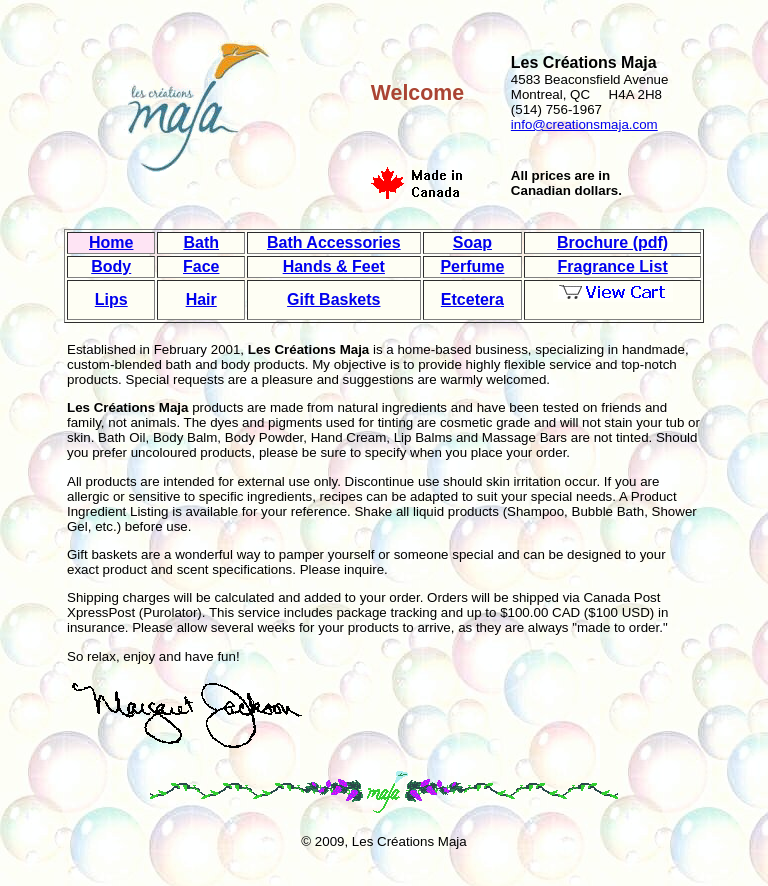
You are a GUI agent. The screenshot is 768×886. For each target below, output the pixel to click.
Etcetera (472, 299)
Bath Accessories (334, 242)
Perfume (472, 266)
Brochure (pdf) (612, 242)
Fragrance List (612, 266)
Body (111, 266)
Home (111, 242)
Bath (201, 242)
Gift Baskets (333, 299)
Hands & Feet (334, 266)
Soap (472, 242)
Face (201, 266)
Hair (201, 299)
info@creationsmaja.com (584, 124)
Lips (111, 299)
